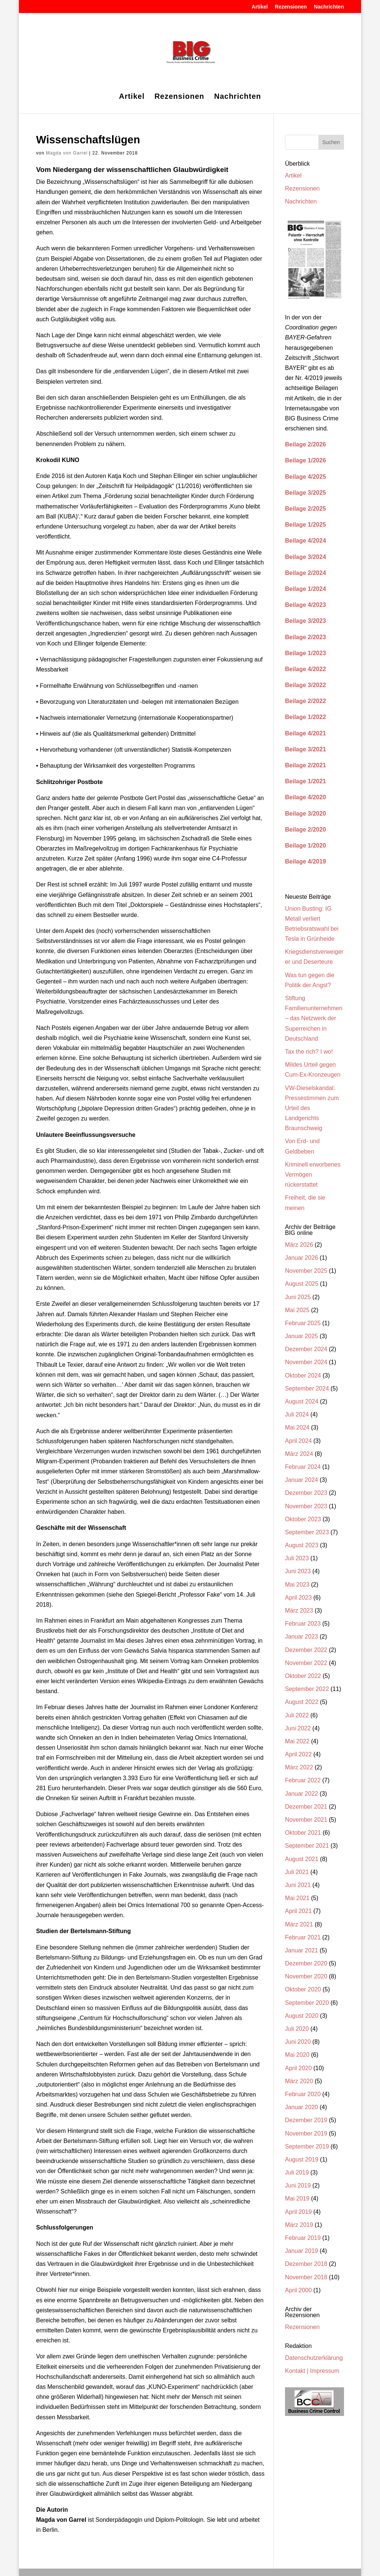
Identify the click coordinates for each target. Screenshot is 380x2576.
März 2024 (299, 1454)
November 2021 (306, 1819)
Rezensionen (291, 7)
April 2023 (298, 1597)
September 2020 (307, 2003)
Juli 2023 (297, 1558)
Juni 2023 (298, 1571)
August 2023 (301, 1545)
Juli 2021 (297, 1872)
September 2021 (307, 1845)
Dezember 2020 (306, 1963)
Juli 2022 (297, 1715)
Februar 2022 (303, 1780)
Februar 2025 (303, 1323)
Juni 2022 (298, 1728)
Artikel (260, 7)
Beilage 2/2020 (305, 829)
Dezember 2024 (306, 1349)
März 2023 (299, 1610)
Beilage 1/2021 (305, 781)
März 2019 (299, 2225)
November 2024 (306, 1362)
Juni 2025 (298, 1297)
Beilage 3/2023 (305, 621)
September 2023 (307, 1532)
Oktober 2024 (303, 1375)
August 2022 (301, 1702)
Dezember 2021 (306, 1806)
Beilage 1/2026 (305, 460)
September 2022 (307, 1689)
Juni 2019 (298, 2185)
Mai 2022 (297, 1741)
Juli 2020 (297, 2029)
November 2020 (306, 1976)
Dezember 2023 (306, 1493)
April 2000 (298, 2290)
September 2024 (307, 1388)
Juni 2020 (298, 2042)
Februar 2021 (303, 1937)
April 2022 (298, 1754)
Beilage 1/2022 (305, 717)
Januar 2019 (301, 2251)
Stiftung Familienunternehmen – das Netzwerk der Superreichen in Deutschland (314, 1018)
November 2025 (306, 1271)
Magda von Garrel (67, 153)
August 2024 (301, 1401)
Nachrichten (329, 7)
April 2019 (298, 2212)
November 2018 (306, 2277)
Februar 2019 (303, 2238)
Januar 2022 (301, 1793)
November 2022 (306, 1663)
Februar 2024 (303, 1467)
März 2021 (299, 1924)
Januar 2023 (301, 1636)
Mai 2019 (297, 2198)
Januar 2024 (301, 1480)
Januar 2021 (301, 1950)
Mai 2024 (297, 1427)
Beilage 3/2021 (305, 749)
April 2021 (298, 1911)
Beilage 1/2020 (305, 845)
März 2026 (299, 1245)
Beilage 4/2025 (305, 477)
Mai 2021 (297, 1898)
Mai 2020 (297, 2055)
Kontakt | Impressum (312, 2371)
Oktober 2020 (303, 1989)
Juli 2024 (297, 1414)
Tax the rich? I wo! (309, 1051)
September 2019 (307, 2146)
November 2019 (306, 2133)
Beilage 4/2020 (305, 797)
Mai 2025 (297, 1310)
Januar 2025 (301, 1336)
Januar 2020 (301, 2107)
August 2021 (301, 1859)
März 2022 (299, 1767)
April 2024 (298, 1441)
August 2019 (301, 2159)
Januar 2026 (301, 1258)
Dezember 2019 (306, 2120)
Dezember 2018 (306, 2264)
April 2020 (298, 2068)
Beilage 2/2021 (305, 765)
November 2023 (306, 1506)
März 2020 (299, 2081)
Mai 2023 (297, 1584)
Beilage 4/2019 (305, 861)
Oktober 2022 (303, 1676)
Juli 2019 (297, 2172)
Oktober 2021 (303, 1832)
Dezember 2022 (306, 1650)
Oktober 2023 (303, 1519)
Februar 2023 (303, 1623)
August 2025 (301, 1284)
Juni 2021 (298, 1885)
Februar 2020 (303, 2094)
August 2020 (301, 2016)
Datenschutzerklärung (314, 2358)
